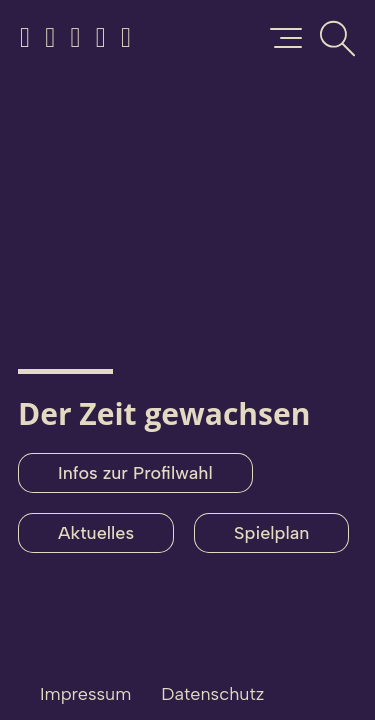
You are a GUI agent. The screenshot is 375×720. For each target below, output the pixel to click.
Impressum (85, 694)
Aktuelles (96, 533)
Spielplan (271, 533)
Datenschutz (212, 694)
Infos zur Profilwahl (135, 473)
